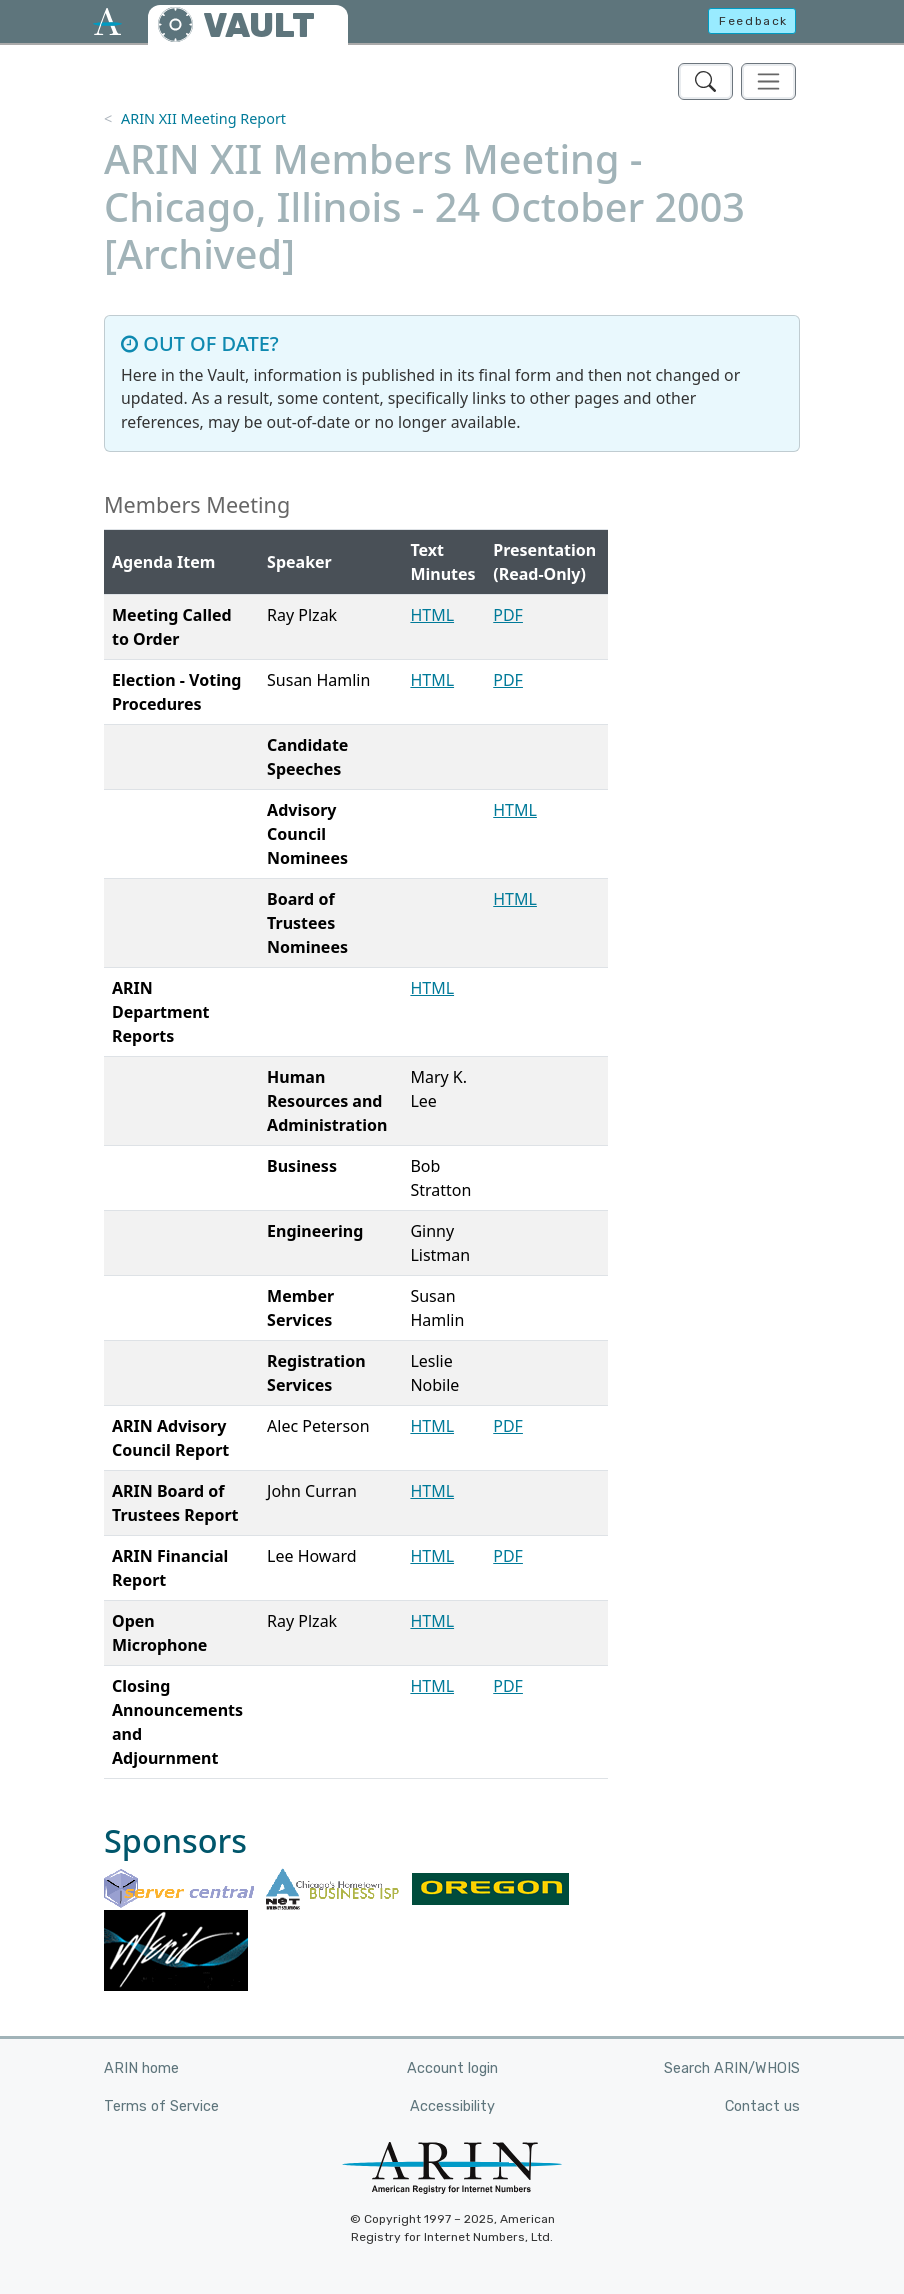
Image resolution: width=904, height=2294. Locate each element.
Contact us (762, 2106)
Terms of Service (161, 2106)
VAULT (259, 25)
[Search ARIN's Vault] (705, 81)
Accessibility (452, 2106)
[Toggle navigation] (768, 81)
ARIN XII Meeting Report (203, 118)
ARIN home (141, 2068)
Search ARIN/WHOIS (732, 2068)
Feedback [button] (753, 21)
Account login (452, 2068)
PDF (508, 615)
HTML (432, 615)
